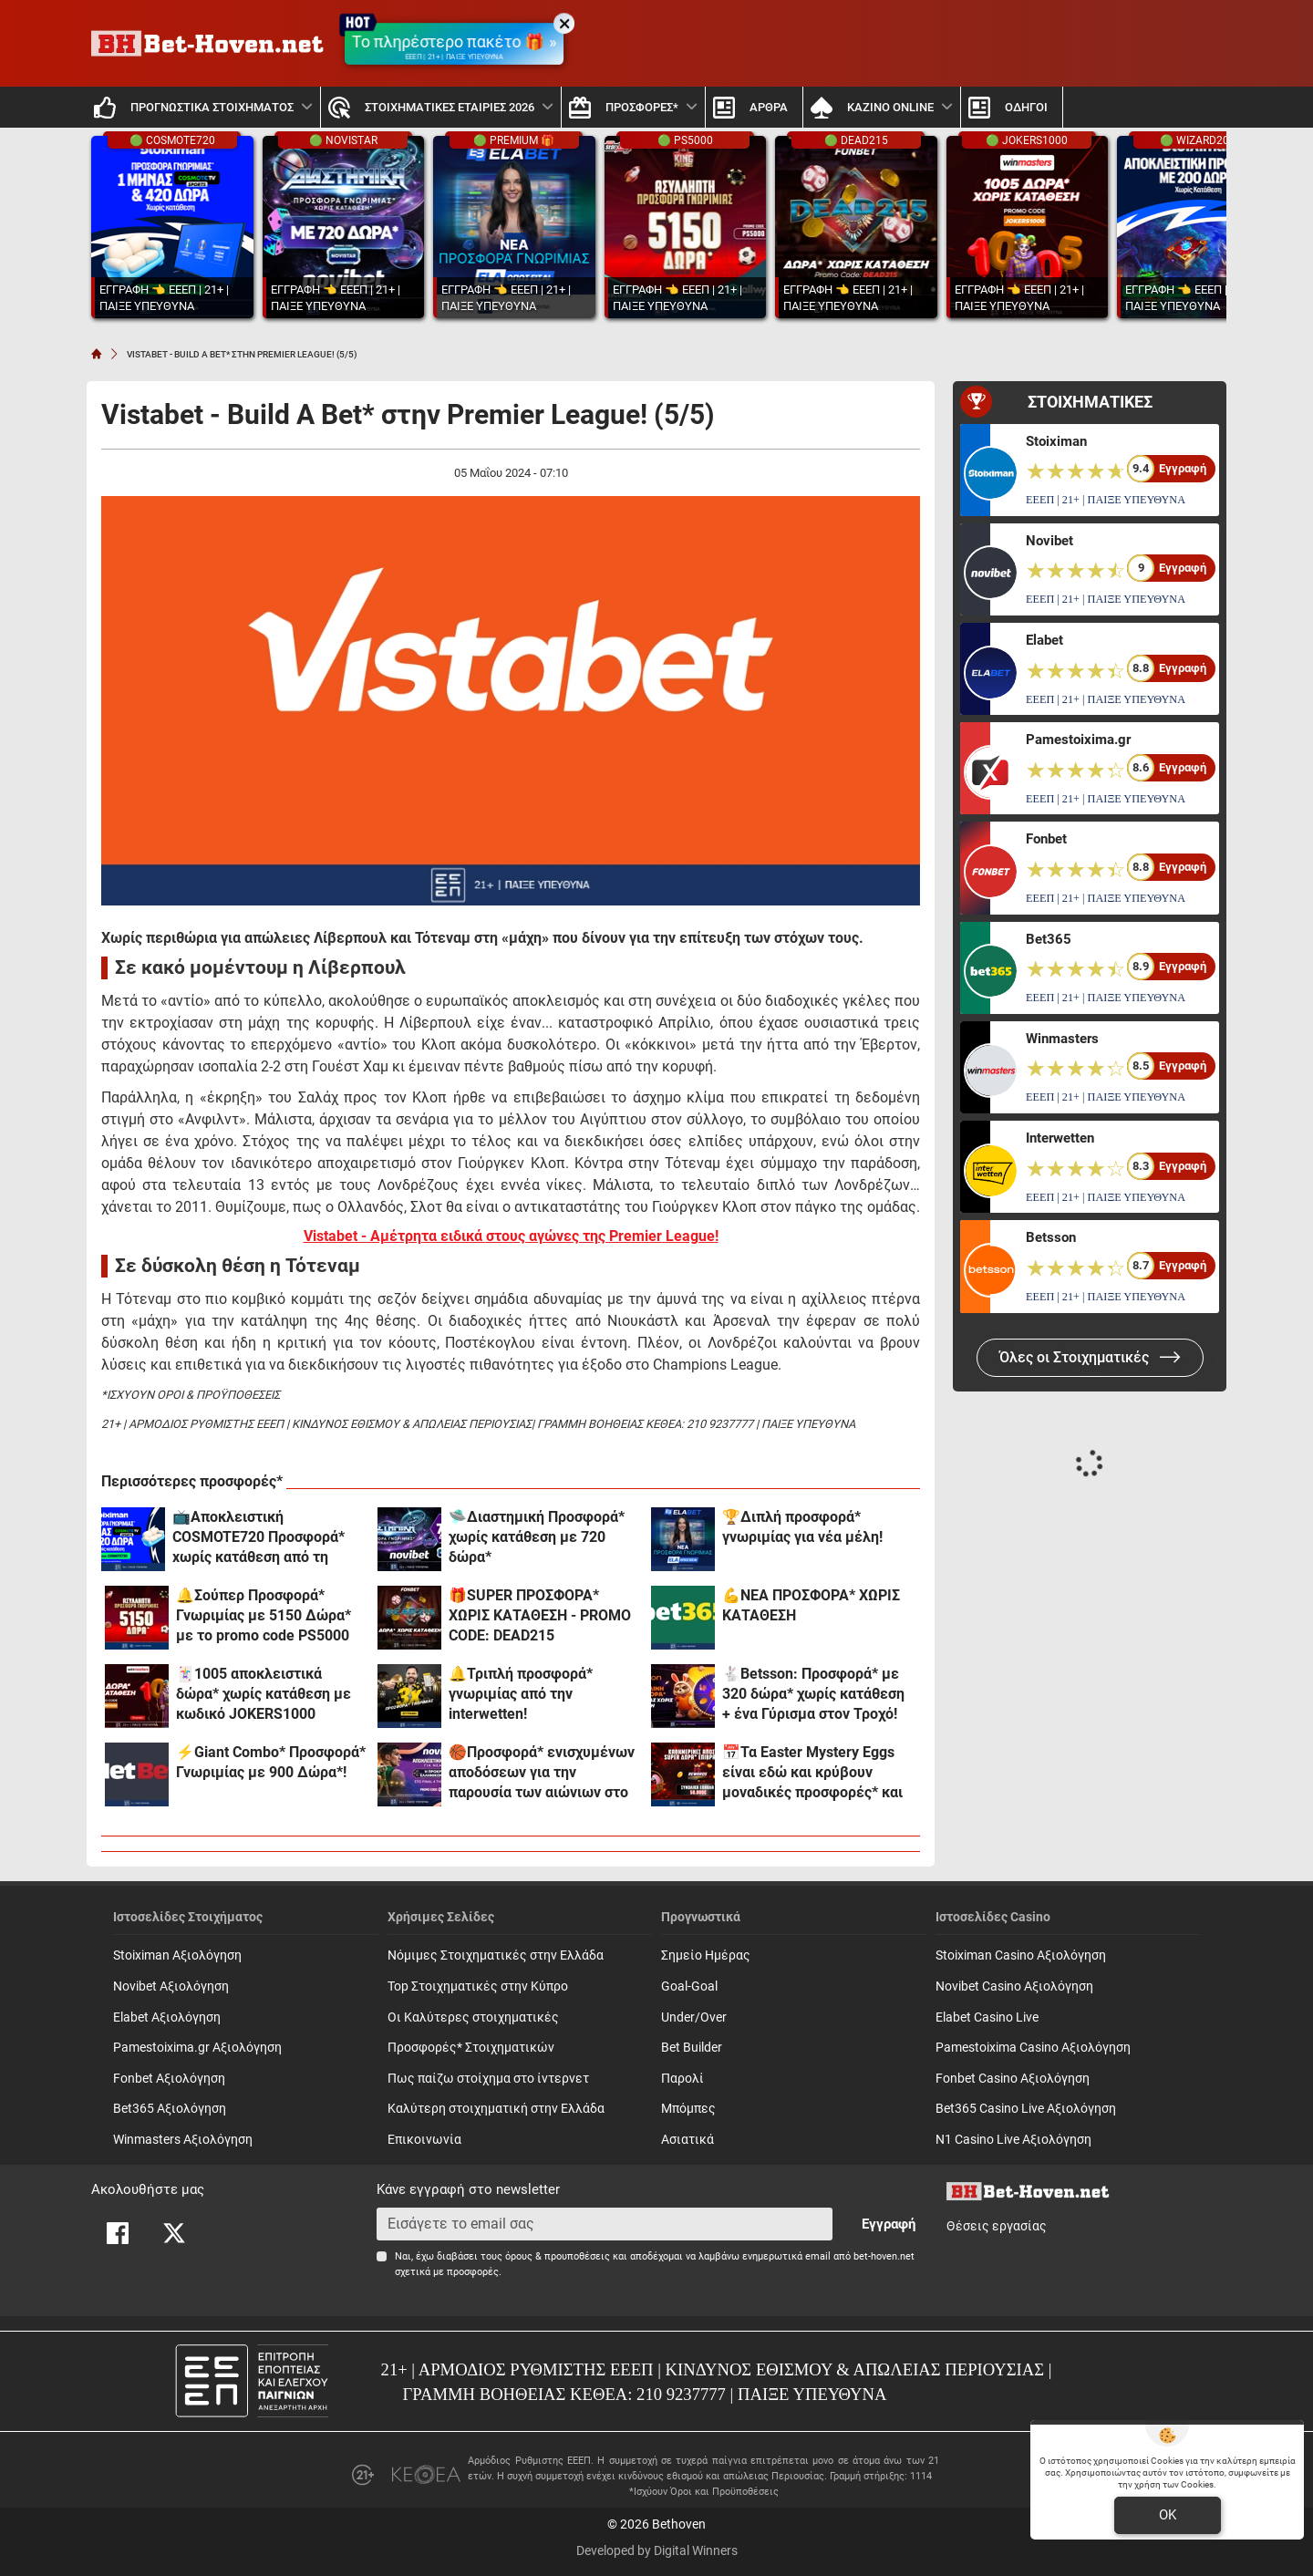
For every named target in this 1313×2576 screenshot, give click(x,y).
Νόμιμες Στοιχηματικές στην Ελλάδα (496, 1955)
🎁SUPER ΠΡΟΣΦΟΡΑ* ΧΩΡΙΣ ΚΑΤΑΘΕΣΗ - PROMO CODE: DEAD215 (540, 1615)
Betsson (1051, 1237)
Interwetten (1060, 1138)
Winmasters (1062, 1038)
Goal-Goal (689, 1986)
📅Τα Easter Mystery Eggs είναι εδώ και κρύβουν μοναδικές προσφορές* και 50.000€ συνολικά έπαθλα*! (813, 1773)
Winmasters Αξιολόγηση (183, 2139)
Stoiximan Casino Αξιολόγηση (1021, 1955)
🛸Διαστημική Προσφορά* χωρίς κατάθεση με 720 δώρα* (537, 1537)
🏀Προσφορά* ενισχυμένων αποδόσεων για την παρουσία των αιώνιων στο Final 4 (542, 1773)
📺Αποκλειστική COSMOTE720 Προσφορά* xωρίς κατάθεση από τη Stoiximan (258, 1537)
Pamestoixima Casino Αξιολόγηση (1033, 2047)
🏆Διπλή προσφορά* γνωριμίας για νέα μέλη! (802, 1527)
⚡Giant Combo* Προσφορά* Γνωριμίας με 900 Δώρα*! (271, 1762)
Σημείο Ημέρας (705, 1955)
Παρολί (682, 2078)
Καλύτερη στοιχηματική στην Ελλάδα (496, 2108)
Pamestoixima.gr (1078, 739)
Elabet (1044, 640)
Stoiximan (1056, 441)
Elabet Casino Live (987, 2017)
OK (1167, 2515)
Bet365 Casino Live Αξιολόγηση (1026, 2108)
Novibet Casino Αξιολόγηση (1014, 1986)
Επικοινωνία (424, 2139)
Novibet (1049, 541)
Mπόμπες (688, 2108)
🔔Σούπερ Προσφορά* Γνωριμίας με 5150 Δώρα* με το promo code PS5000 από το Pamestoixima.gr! (263, 1616)
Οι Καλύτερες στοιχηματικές (473, 2017)
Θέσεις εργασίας (996, 2226)
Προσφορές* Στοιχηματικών (471, 2047)
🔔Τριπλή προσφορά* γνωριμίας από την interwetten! (521, 1694)
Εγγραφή (888, 2224)
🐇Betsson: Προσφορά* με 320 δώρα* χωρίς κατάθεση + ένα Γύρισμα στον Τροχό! (813, 1694)
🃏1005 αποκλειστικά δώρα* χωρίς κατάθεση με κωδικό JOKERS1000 (263, 1694)
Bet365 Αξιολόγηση (169, 2108)
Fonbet (1046, 839)
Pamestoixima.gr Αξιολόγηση (197, 2047)
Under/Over (694, 2017)
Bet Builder (691, 2047)
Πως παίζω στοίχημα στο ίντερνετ (488, 2078)
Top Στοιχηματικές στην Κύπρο (478, 1986)
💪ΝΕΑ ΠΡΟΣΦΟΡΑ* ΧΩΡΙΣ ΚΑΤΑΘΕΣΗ (811, 1605)
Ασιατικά (687, 2139)
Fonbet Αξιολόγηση (169, 2078)
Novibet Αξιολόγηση (171, 1986)
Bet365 (1048, 939)
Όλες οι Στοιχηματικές (1090, 1357)
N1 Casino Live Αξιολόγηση (1013, 2139)
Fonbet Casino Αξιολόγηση (1013, 2078)
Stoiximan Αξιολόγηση (177, 1955)
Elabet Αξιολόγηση (167, 2017)
